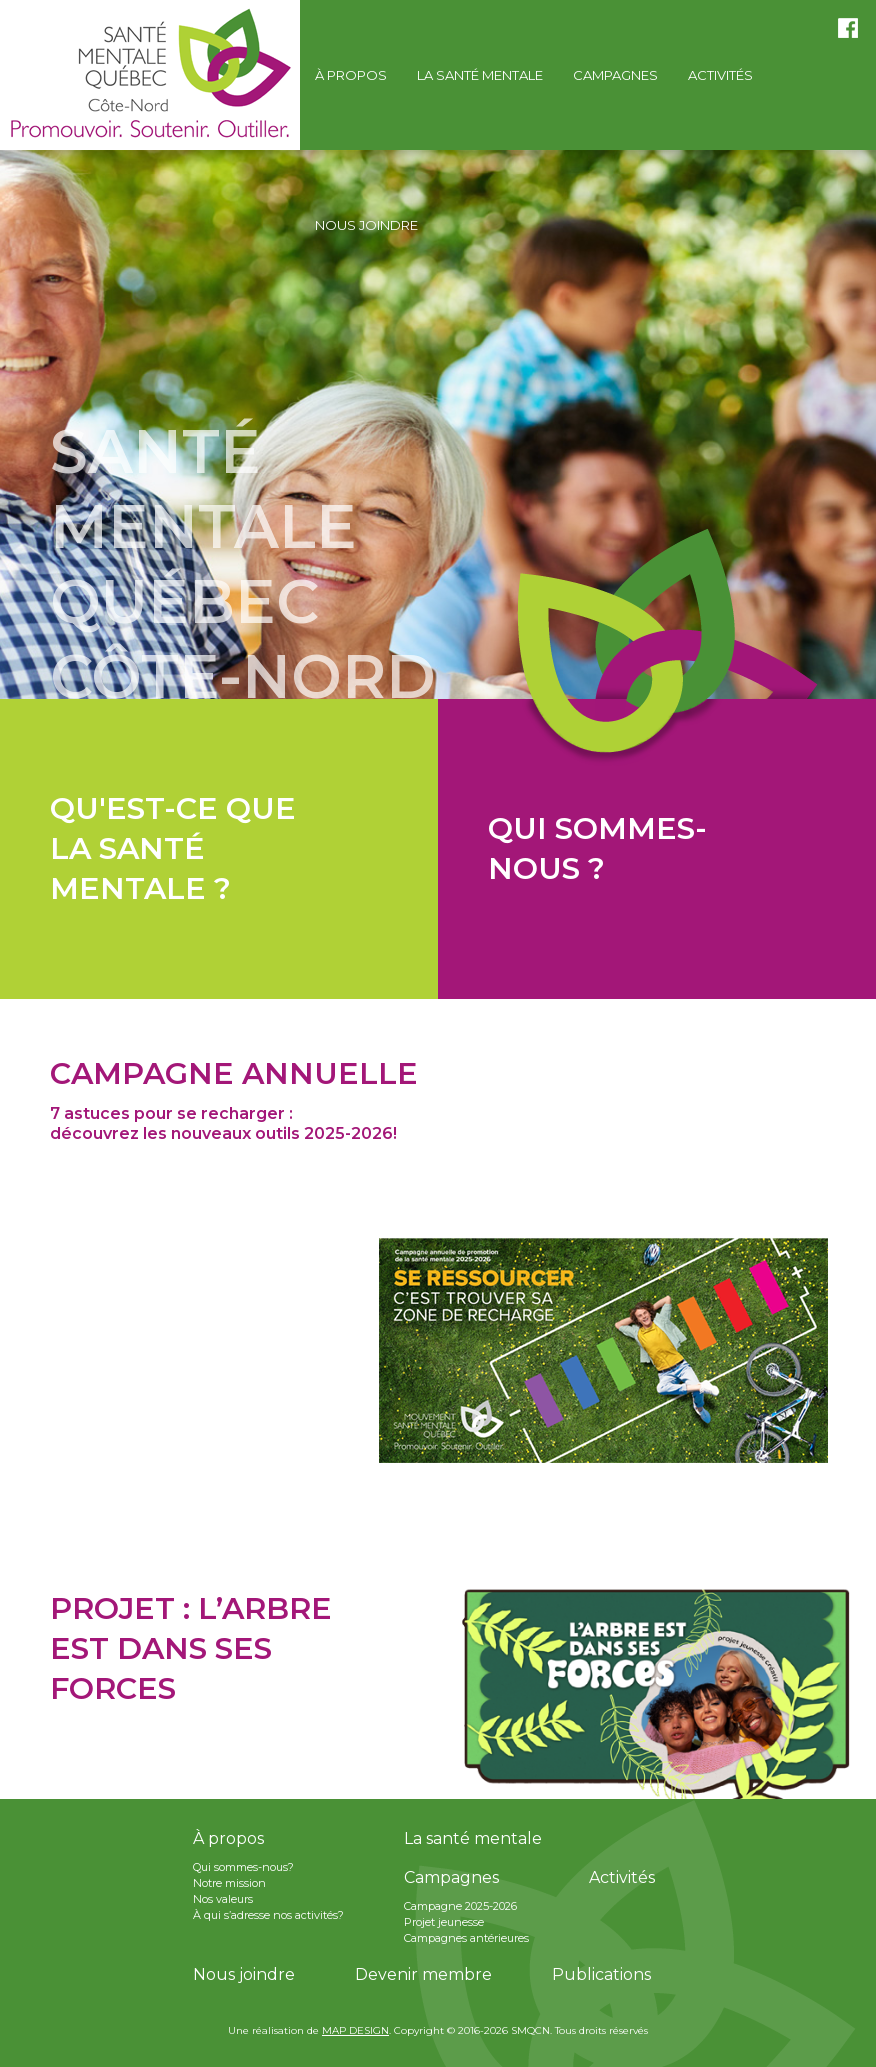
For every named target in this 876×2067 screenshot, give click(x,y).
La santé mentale (473, 1838)
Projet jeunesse (444, 1922)
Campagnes (451, 1877)
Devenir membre (423, 1974)
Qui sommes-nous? (243, 1867)
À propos (228, 1838)
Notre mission (229, 1883)
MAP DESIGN (355, 2030)
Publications (601, 1974)
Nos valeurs (223, 1899)
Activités (622, 1877)
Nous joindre (244, 1974)
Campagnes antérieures (466, 1938)
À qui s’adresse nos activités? (268, 1915)
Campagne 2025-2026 (460, 1906)
